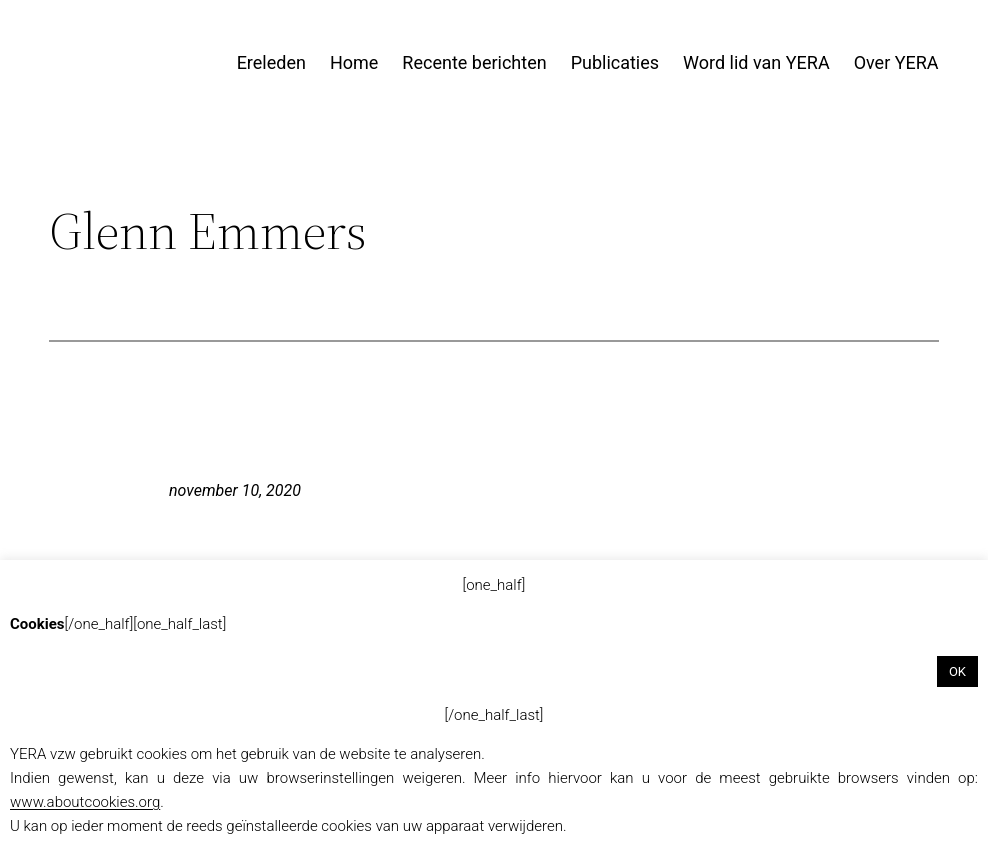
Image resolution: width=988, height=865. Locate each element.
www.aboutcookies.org (85, 802)
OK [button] (957, 671)
